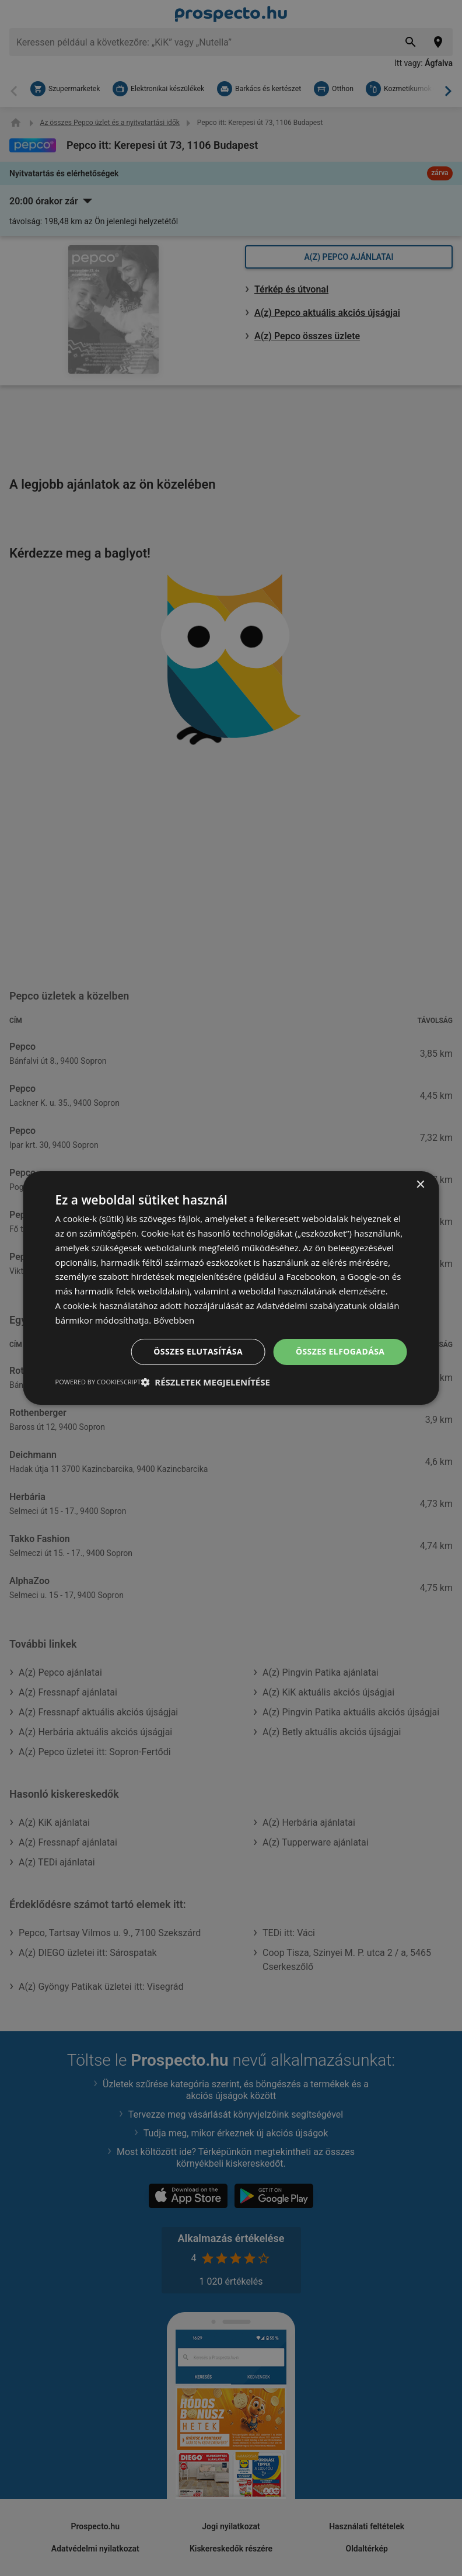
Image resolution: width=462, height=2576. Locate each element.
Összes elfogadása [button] (340, 1351)
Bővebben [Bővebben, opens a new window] (174, 1320)
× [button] (419, 1185)
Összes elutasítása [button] (198, 1351)
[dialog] (231, 1288)
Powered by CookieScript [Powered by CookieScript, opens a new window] (98, 1381)
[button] (205, 1382)
